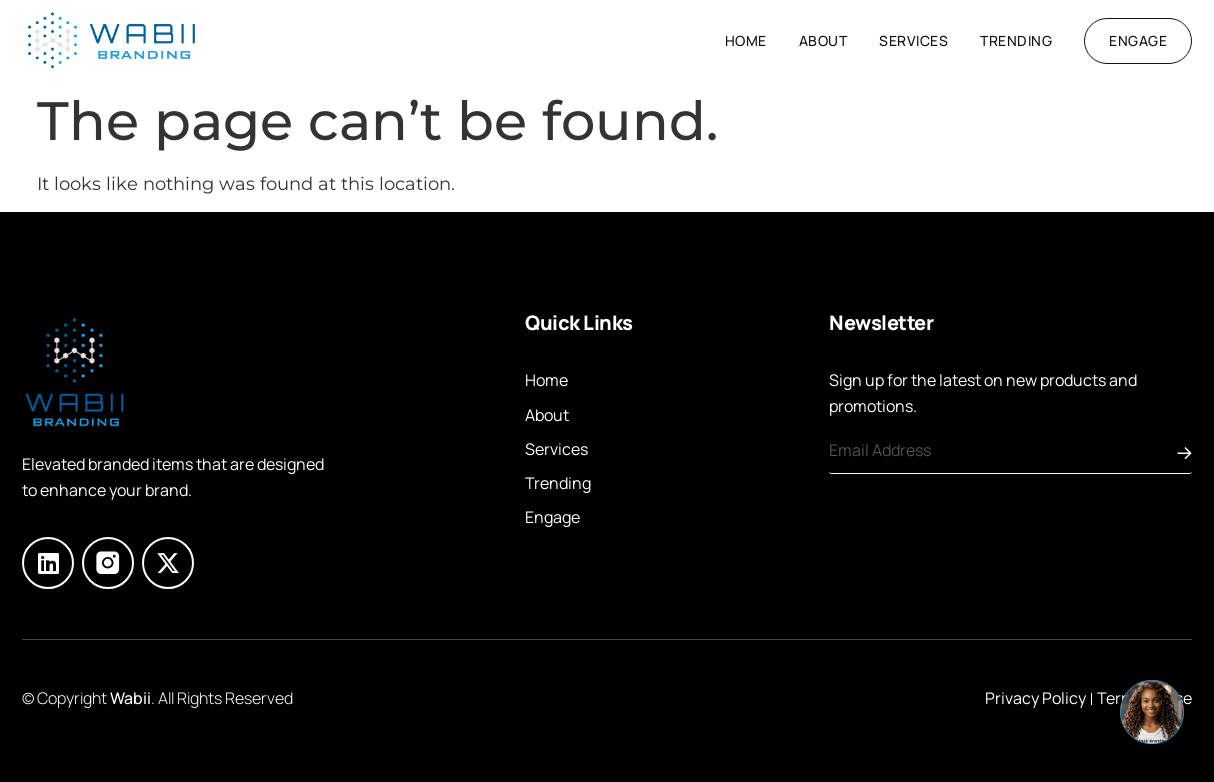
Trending (1016, 40)
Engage (552, 517)
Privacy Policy (1035, 698)
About (823, 40)
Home (746, 40)
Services (913, 40)
